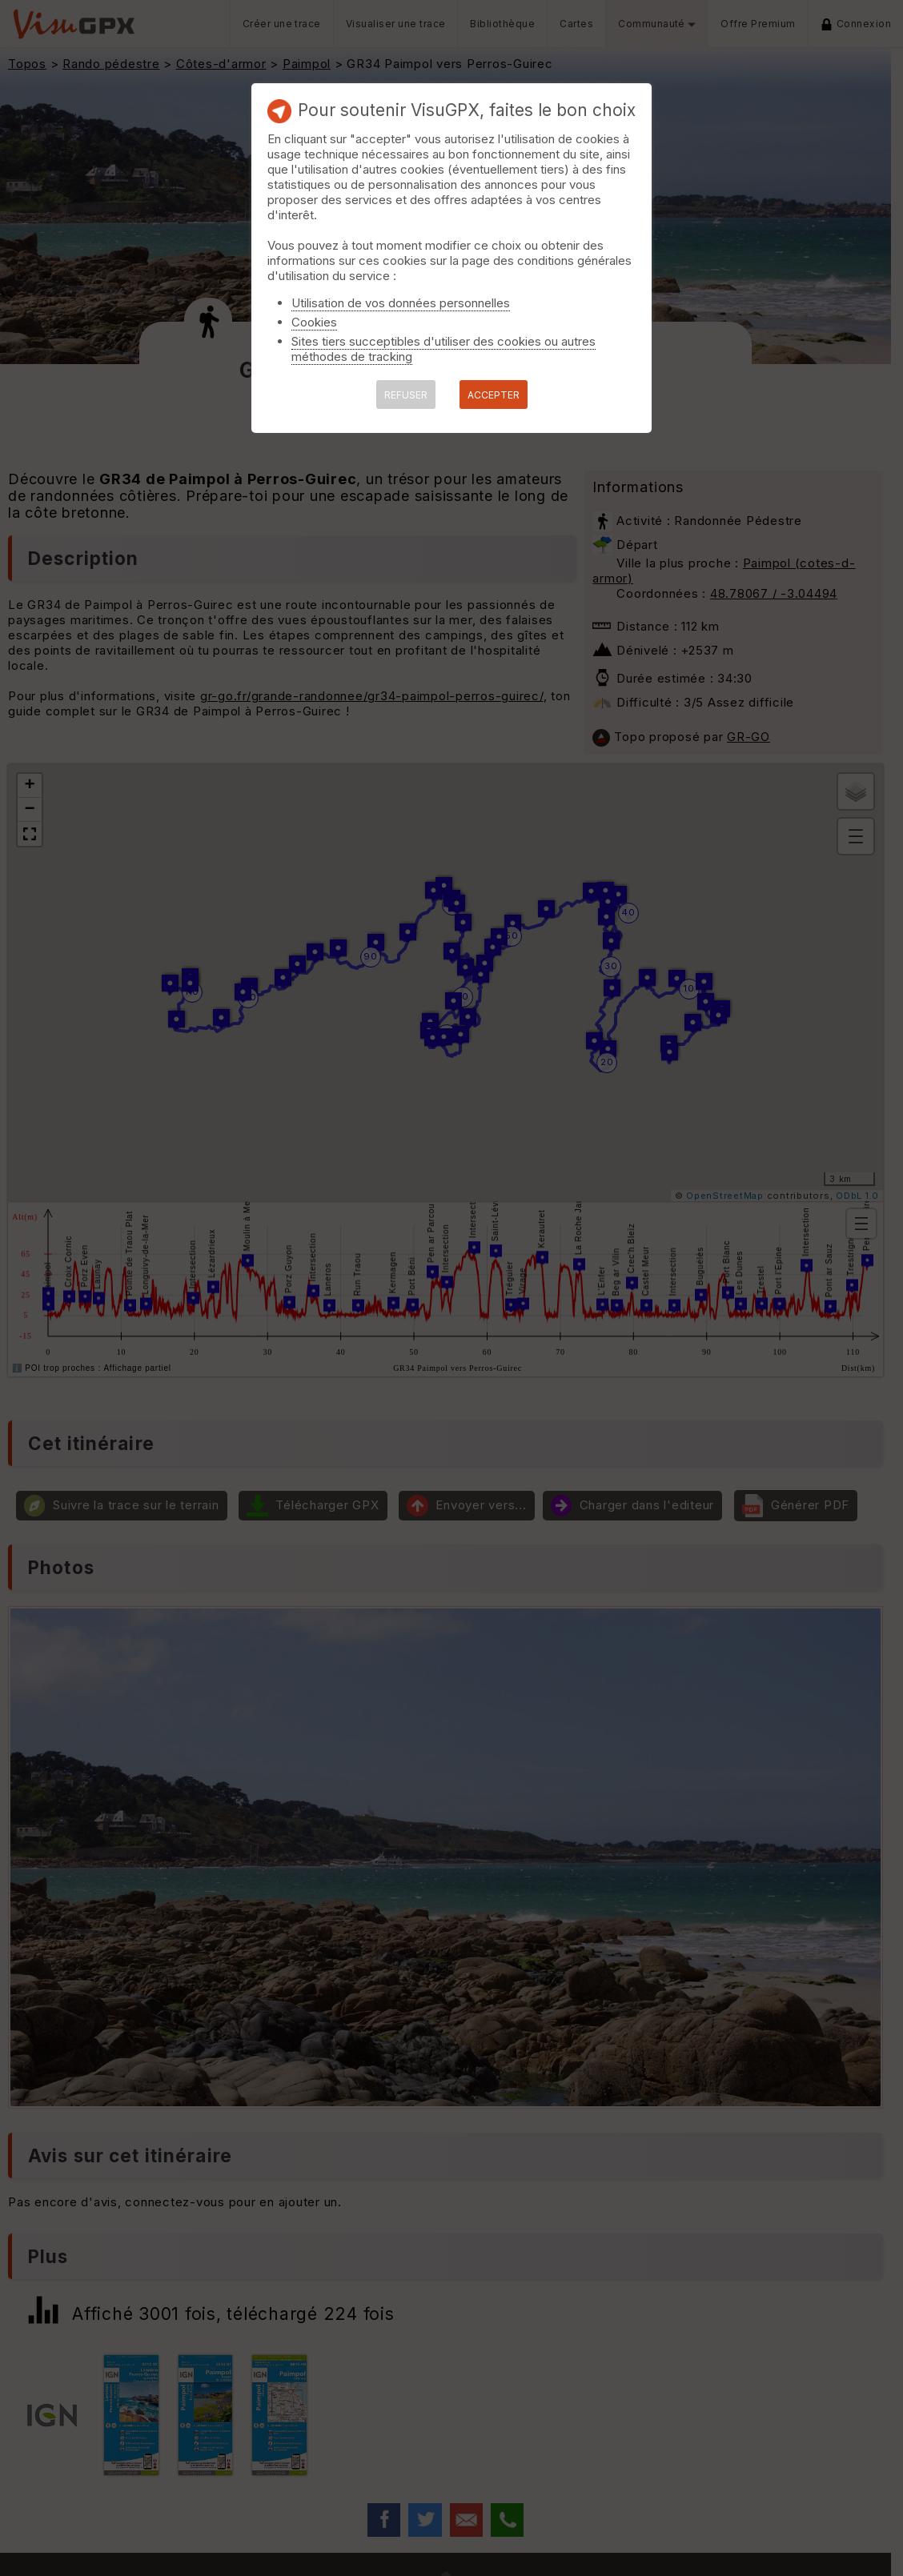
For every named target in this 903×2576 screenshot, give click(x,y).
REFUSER (405, 395)
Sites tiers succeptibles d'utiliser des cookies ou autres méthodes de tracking (443, 349)
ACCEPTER (494, 395)
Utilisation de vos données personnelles (400, 302)
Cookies (314, 322)
